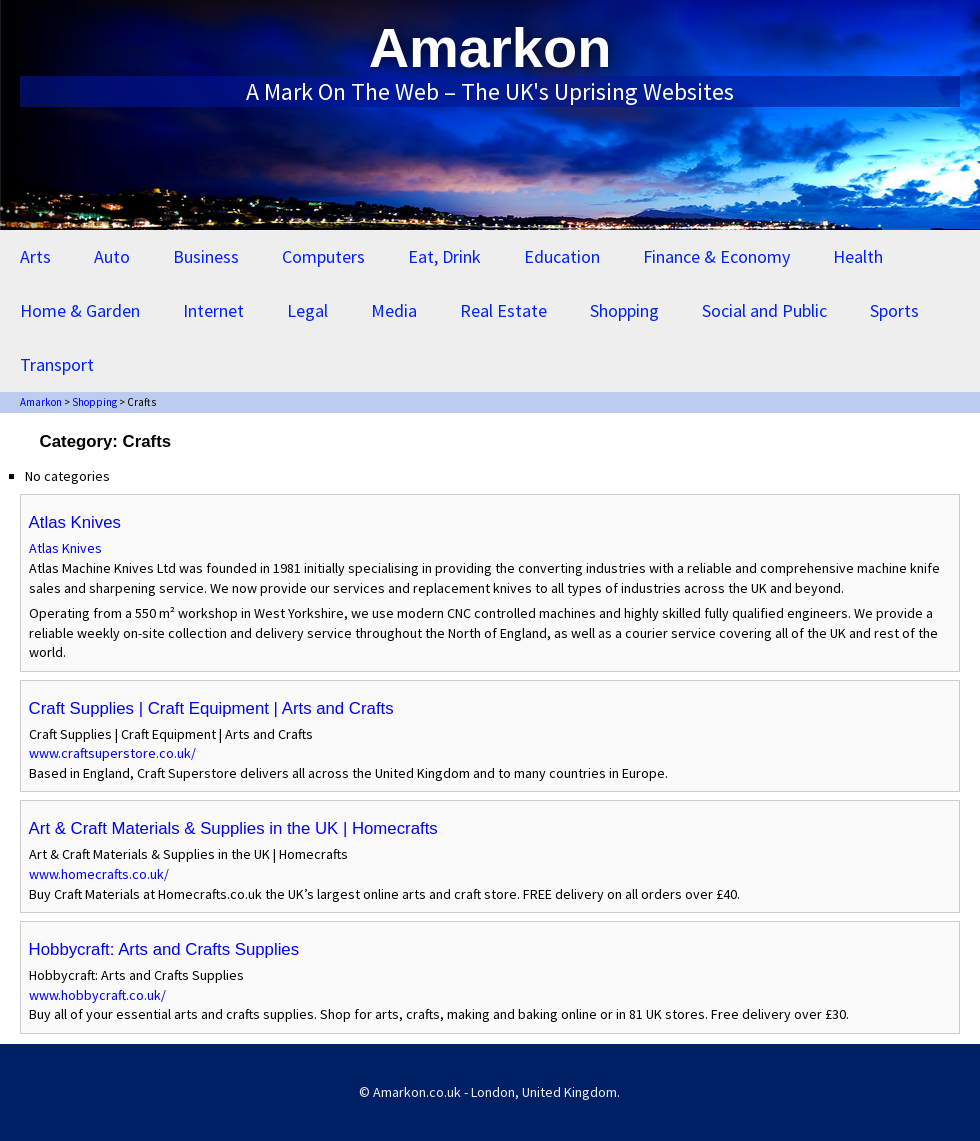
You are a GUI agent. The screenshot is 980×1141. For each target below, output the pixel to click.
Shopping (624, 310)
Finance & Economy (716, 256)
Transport (57, 364)
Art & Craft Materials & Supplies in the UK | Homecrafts (233, 828)
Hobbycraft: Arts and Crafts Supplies (164, 949)
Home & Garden (80, 310)
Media (394, 310)
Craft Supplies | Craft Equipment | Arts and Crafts (211, 708)
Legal (307, 310)
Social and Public (764, 310)
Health (858, 256)
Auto (112, 256)
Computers (323, 256)
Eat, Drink (444, 256)
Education (562, 256)
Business (206, 256)
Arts (35, 256)
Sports (894, 310)
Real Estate (503, 310)
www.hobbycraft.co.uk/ (97, 995)
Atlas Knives (75, 522)
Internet (213, 310)
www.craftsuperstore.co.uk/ (112, 753)
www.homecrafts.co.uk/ (99, 874)
